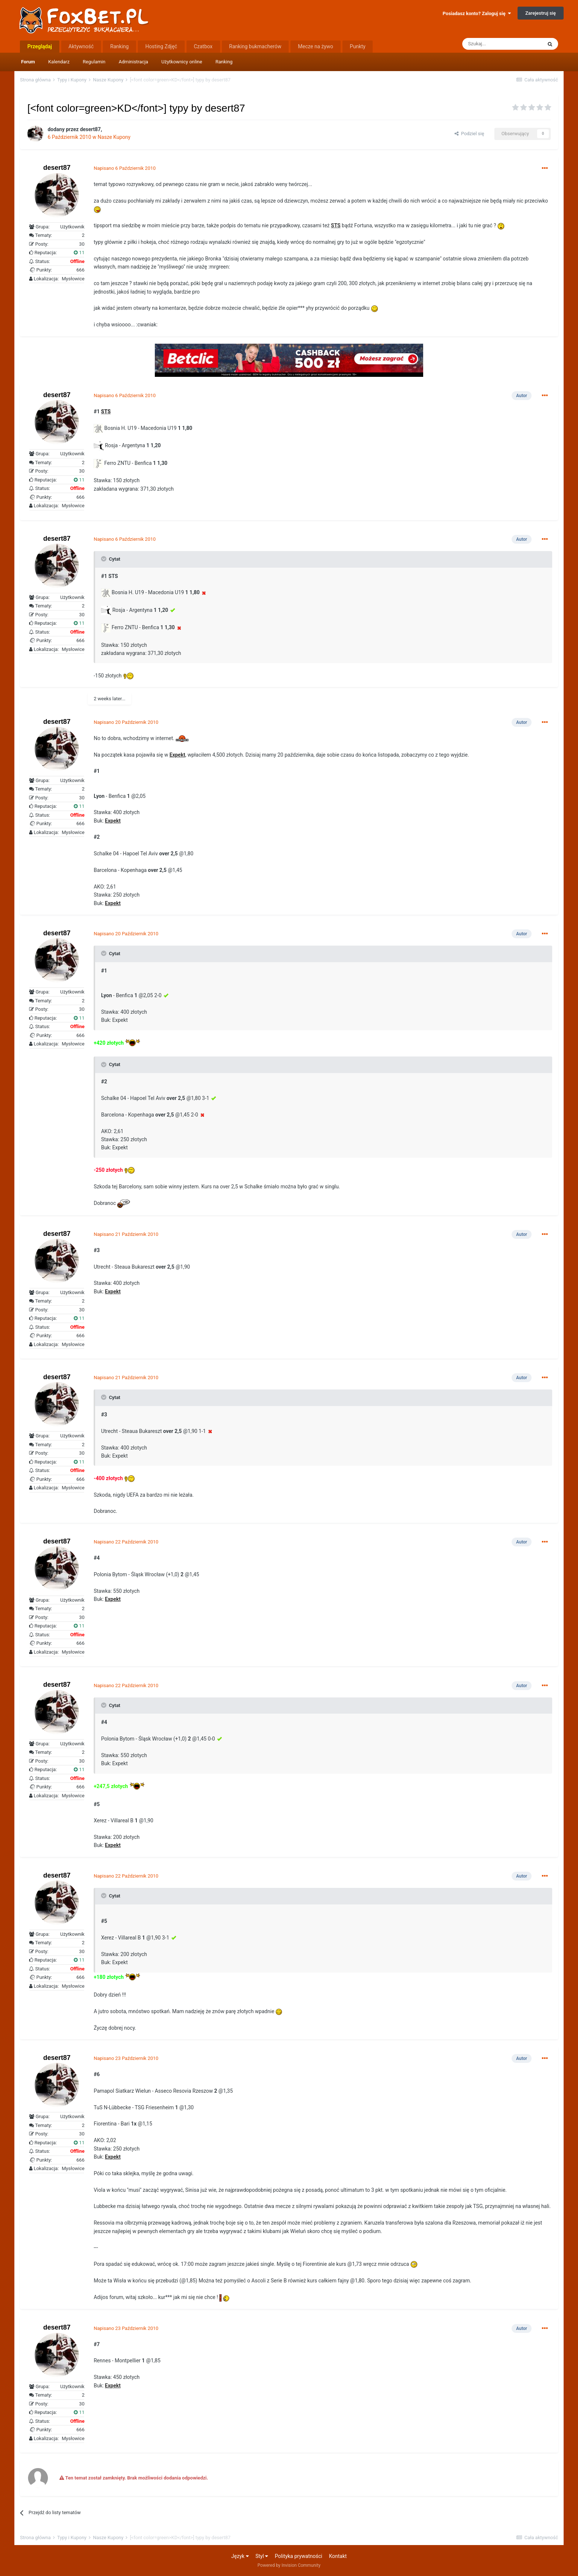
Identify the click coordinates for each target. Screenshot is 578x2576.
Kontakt (338, 2556)
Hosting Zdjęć (161, 46)
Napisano (125, 168)
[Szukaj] (502, 44)
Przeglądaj (39, 46)
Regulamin (94, 61)
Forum (28, 61)
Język (239, 2556)
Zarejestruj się (540, 13)
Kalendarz (59, 61)
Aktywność (81, 46)
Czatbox (203, 46)
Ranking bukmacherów (255, 46)
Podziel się (469, 133)
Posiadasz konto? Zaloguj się (477, 13)
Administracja (133, 61)
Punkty (358, 46)
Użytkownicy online (181, 61)
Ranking (224, 61)
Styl (261, 2556)
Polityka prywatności (299, 2556)
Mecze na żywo (315, 46)
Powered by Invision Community (289, 2565)
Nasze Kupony (114, 137)
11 (79, 252)
